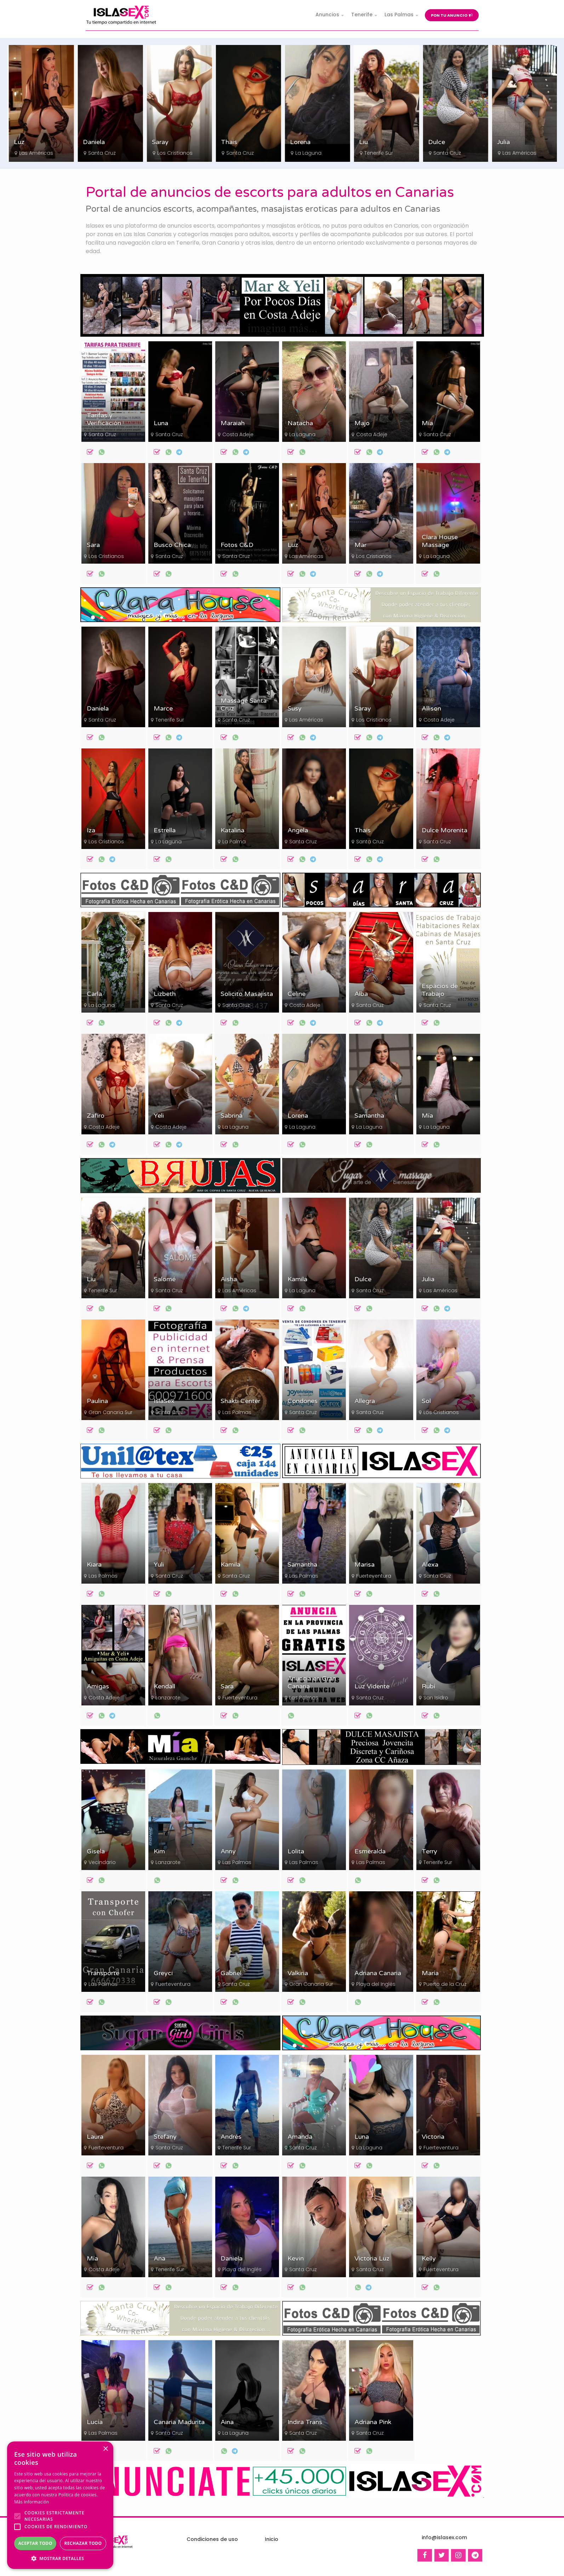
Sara (20, 142)
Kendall (164, 1686)
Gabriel (231, 1973)
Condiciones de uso (212, 2539)
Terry (429, 1851)
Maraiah (233, 423)
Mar (360, 545)
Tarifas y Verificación (104, 419)
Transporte (103, 1973)
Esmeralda (370, 1851)
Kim (159, 1851)
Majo (362, 423)
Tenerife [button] (361, 14)
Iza (91, 830)
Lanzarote (168, 1697)
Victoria (433, 2137)
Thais (298, 142)
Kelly (429, 2258)
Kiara (94, 1564)
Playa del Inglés (375, 1984)
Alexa (430, 1564)
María (430, 1973)
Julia (428, 1279)
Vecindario (102, 1862)
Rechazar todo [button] (83, 2543)
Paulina (97, 1401)
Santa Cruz (170, 152)
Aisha (229, 1279)
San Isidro (435, 1697)
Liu (432, 142)
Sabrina (232, 1115)
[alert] (60, 2505)
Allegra (364, 1401)
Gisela (96, 1851)
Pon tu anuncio (452, 15)
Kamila (297, 1279)
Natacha (300, 423)
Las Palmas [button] (399, 14)
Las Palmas (236, 1412)
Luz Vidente (371, 1686)
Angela (297, 830)
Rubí (428, 1686)
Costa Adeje (237, 434)
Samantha (369, 1115)
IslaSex (164, 1401)
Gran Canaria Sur (110, 1412)
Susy (294, 708)
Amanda (299, 2137)
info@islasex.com (444, 2537)
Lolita (295, 1851)
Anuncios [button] (327, 14)
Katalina (232, 830)
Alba (361, 994)
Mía (427, 423)
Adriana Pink (372, 2422)
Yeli (159, 1115)
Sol (426, 1401)
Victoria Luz (371, 2258)
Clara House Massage (440, 541)
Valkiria (297, 1973)
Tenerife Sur (447, 152)
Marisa (364, 1564)
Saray (229, 142)
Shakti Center (240, 1401)
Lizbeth (165, 994)
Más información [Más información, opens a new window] (31, 2502)
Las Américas (105, 152)
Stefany (165, 2137)
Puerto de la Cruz (445, 1984)
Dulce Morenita (444, 830)
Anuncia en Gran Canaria (311, 1682)
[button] (60, 2558)
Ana (159, 2258)
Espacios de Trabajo (440, 990)
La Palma (234, 841)
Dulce (505, 142)
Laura (95, 2137)
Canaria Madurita (179, 2422)
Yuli (159, 1564)
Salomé (165, 1279)
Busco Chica (172, 545)
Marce (163, 708)
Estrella (165, 830)
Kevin (295, 2258)
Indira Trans (304, 2422)
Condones (302, 1401)
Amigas (98, 1686)
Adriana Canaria (377, 1973)
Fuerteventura (373, 1575)
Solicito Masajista (247, 994)
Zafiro (95, 1115)
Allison (431, 708)
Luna (161, 423)
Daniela (162, 142)
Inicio (271, 2539)
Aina (227, 2422)
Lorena (369, 142)
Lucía (95, 2422)
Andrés (231, 2137)
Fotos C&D (237, 545)
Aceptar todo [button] (35, 2543)
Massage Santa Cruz (244, 704)
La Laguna (377, 152)
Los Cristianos (36, 152)
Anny (228, 1851)
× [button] (105, 2449)
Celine (296, 994)
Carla (94, 994)
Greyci (163, 1973)
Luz (87, 142)
